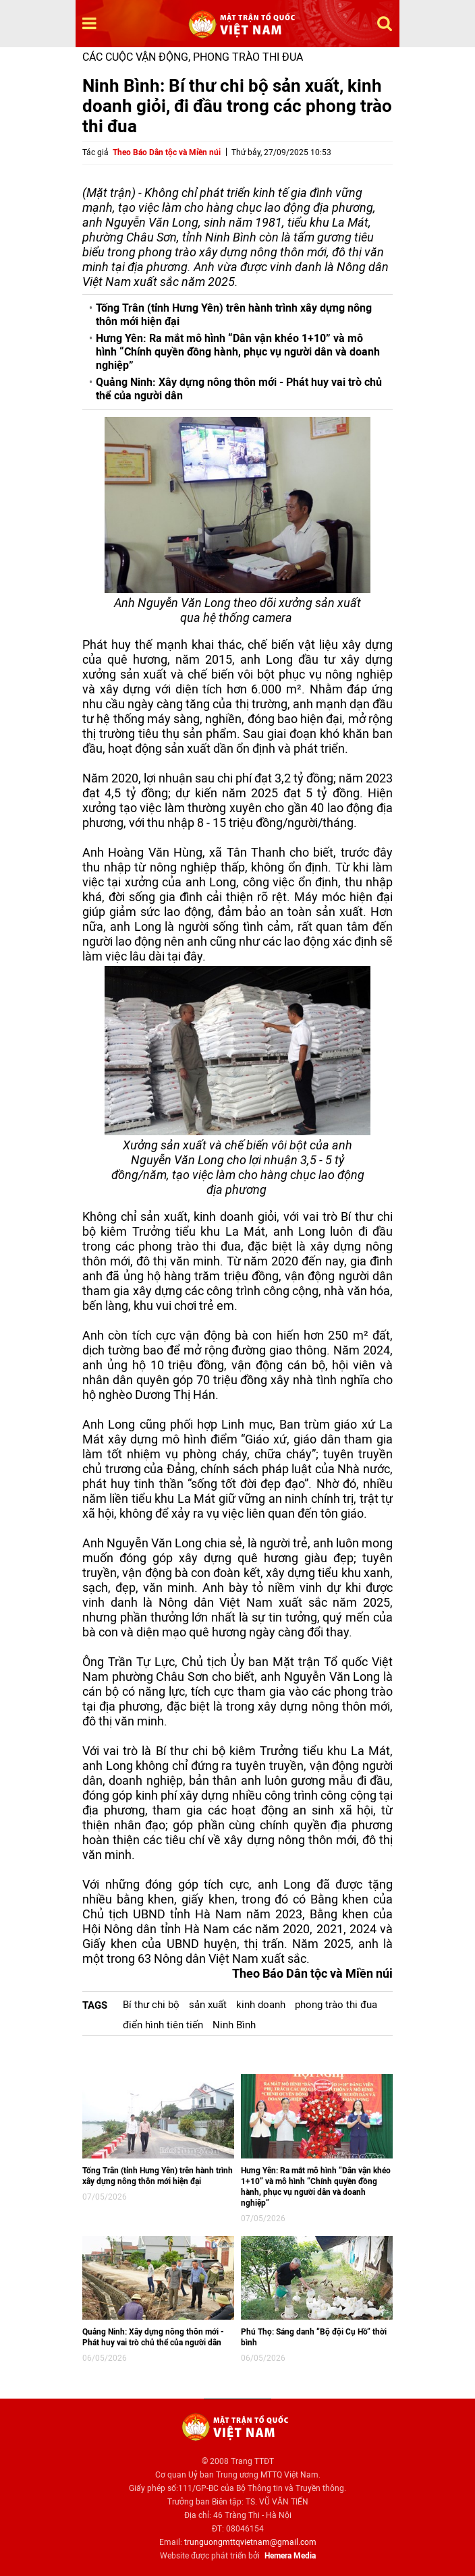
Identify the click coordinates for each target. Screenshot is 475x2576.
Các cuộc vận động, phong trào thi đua (192, 57)
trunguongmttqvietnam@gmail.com (250, 2542)
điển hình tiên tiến (163, 2025)
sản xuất (208, 2005)
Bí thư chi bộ (151, 2005)
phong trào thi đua (336, 2005)
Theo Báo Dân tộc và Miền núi (167, 152)
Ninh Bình (234, 2025)
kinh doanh (260, 2005)
